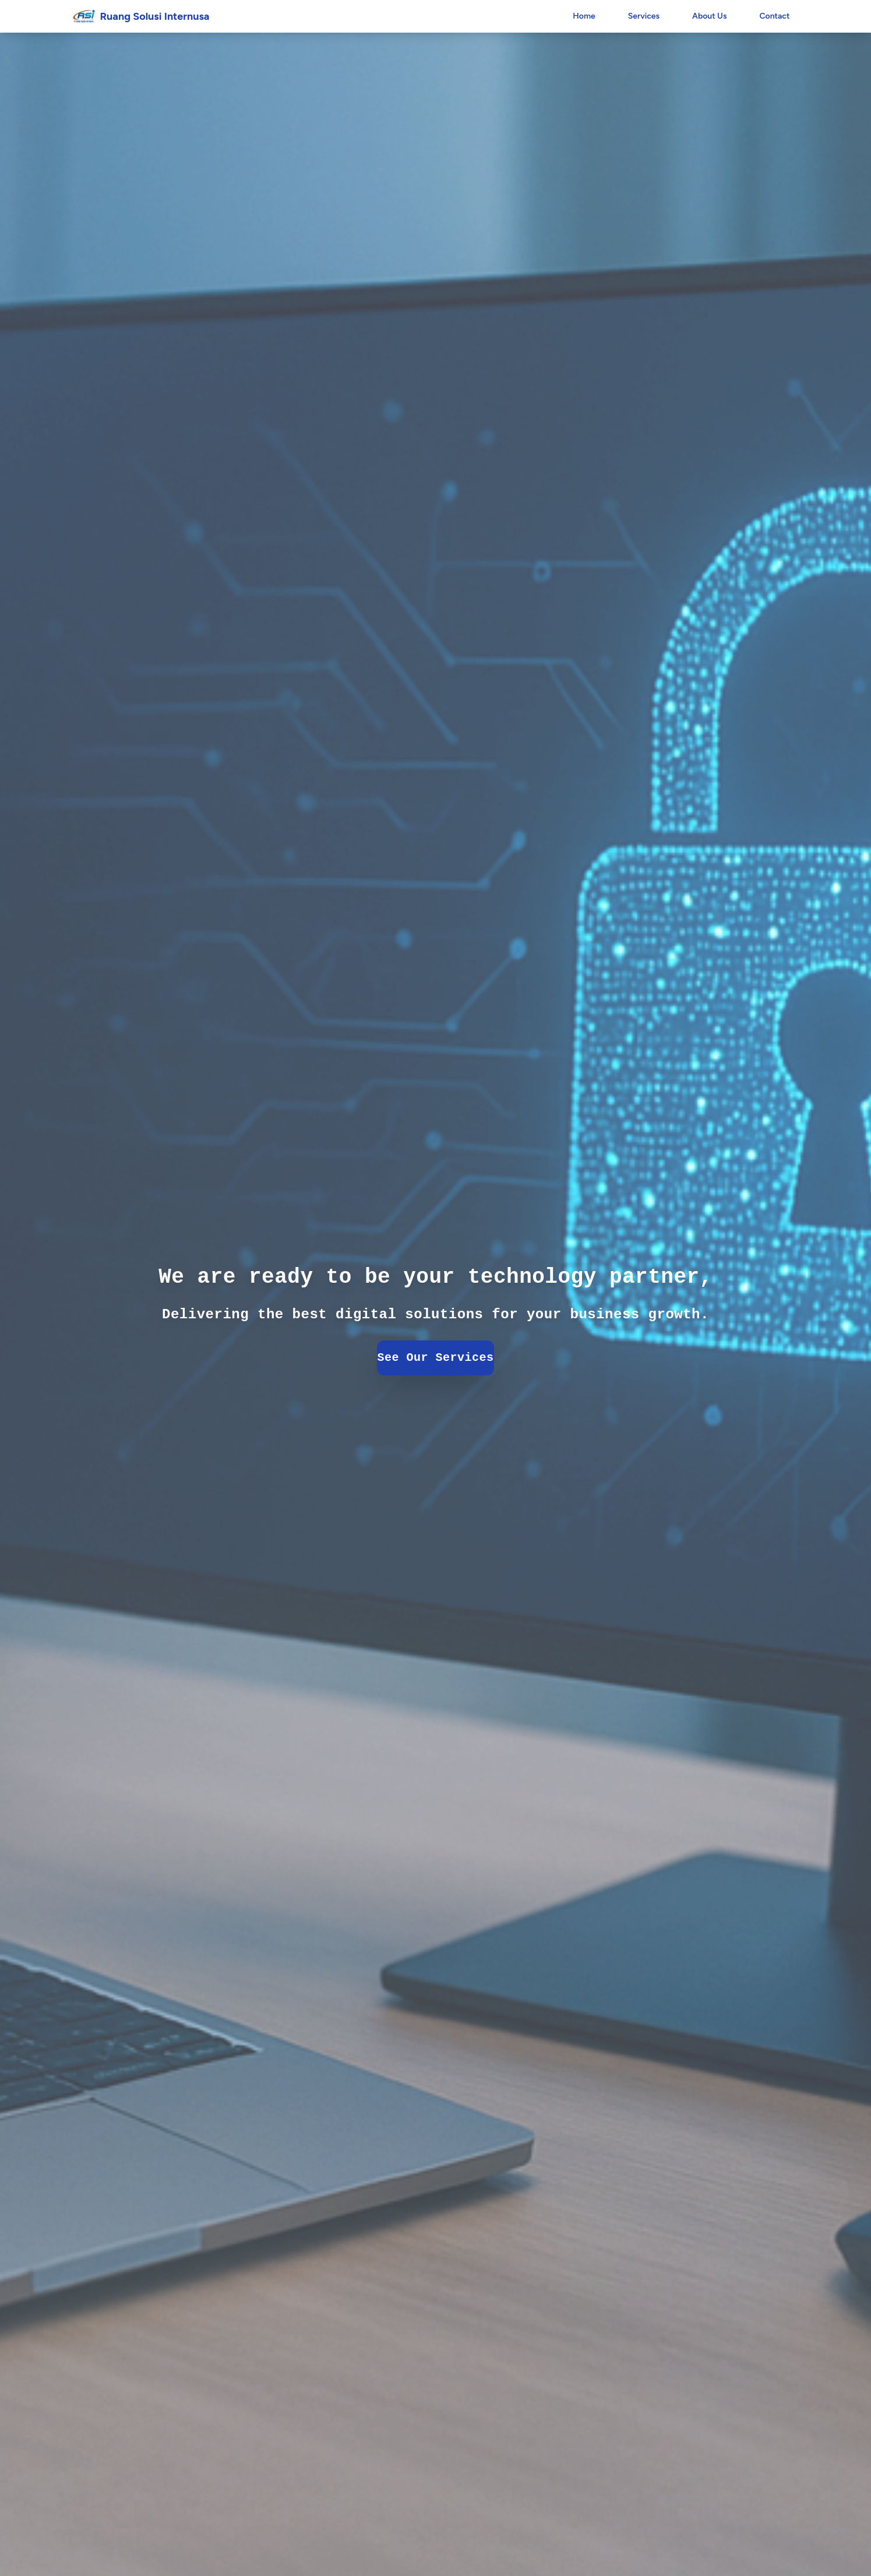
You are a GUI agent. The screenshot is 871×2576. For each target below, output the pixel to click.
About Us (709, 16)
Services (644, 16)
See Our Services (436, 1358)
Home (584, 16)
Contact (774, 16)
